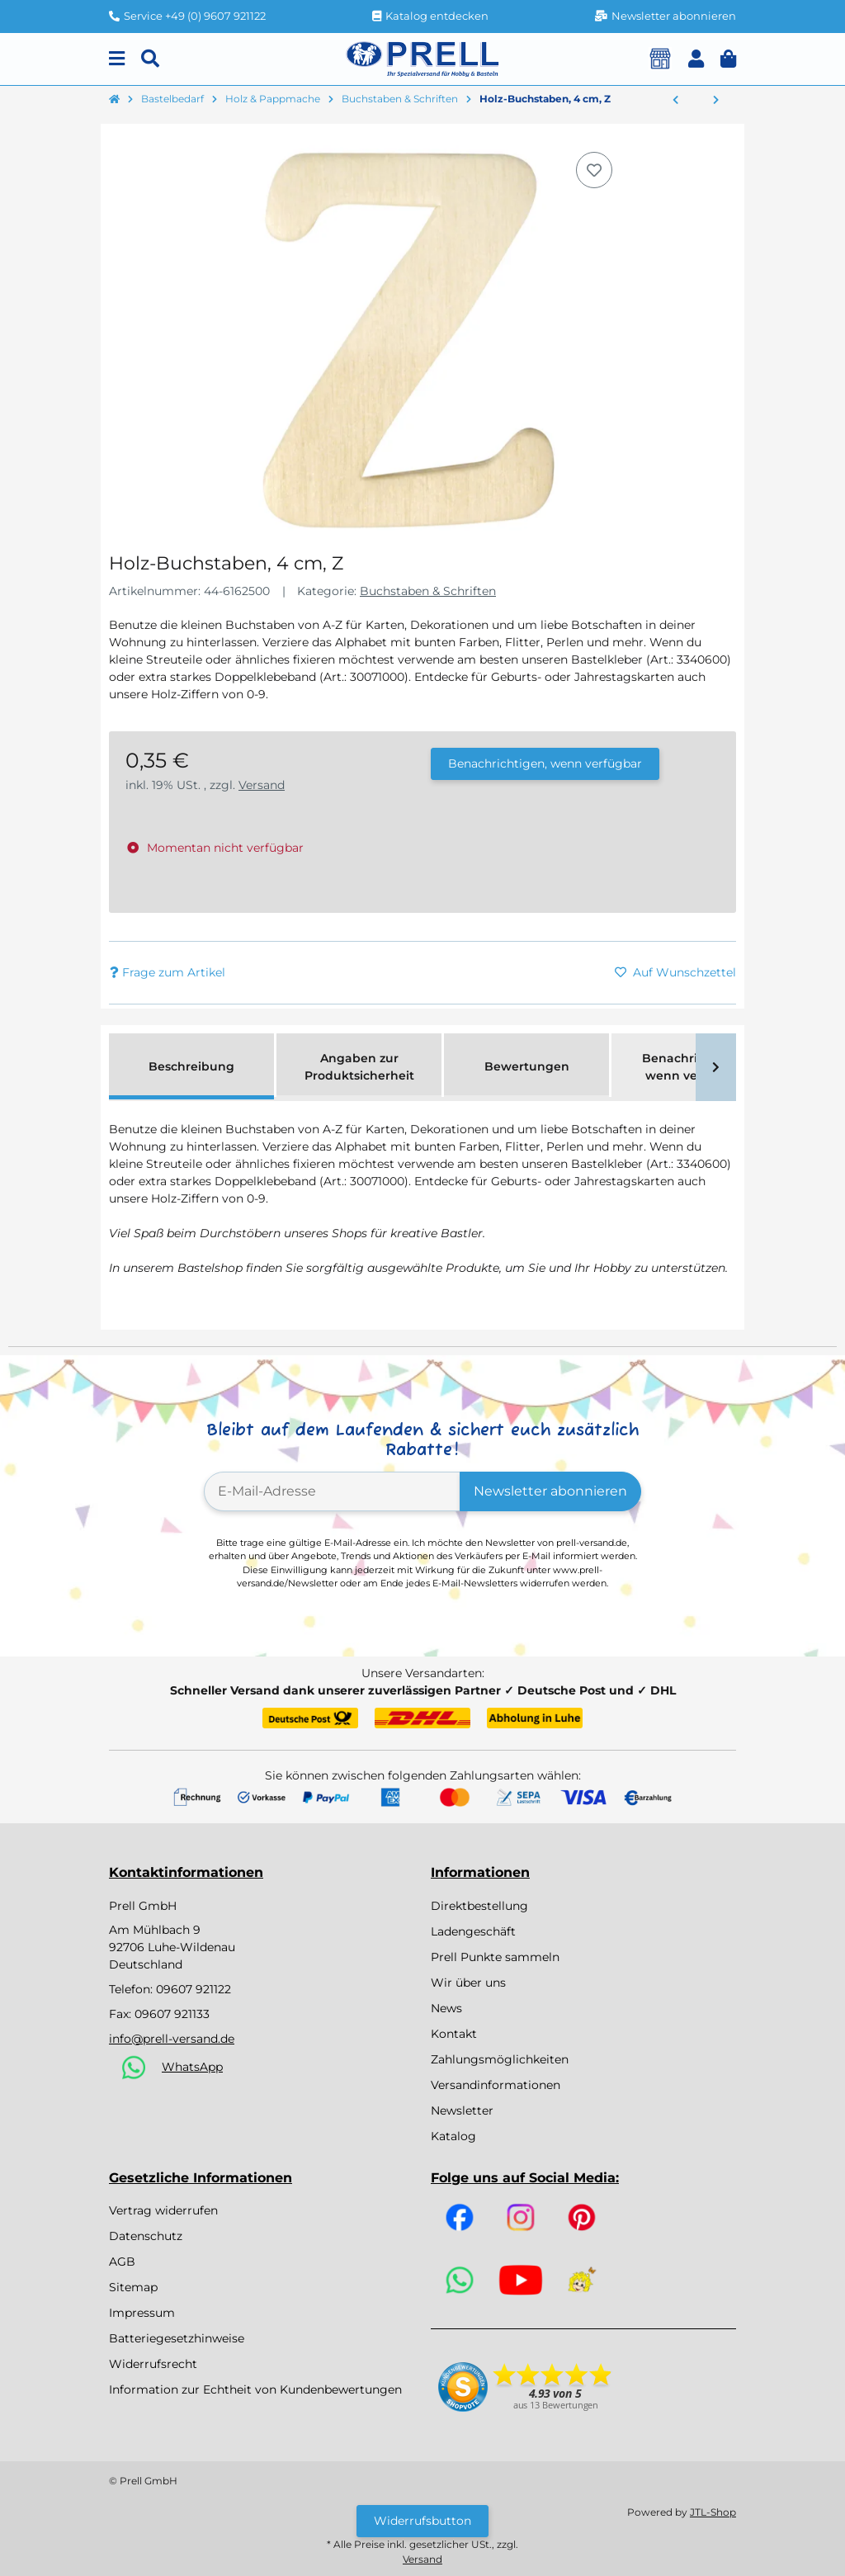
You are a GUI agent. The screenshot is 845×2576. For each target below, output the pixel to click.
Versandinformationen (495, 2084)
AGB (122, 2261)
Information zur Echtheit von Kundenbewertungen (255, 2389)
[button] (696, 59)
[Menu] (117, 59)
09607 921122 (193, 1989)
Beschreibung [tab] (191, 1066)
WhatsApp (192, 2066)
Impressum (142, 2312)
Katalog (453, 2136)
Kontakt (454, 2033)
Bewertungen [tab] (526, 1066)
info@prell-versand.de (171, 2038)
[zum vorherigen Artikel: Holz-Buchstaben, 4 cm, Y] (675, 101)
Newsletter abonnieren (550, 1491)
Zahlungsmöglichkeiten (500, 2059)
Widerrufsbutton (422, 2520)
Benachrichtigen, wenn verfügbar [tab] (694, 1067)
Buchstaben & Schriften (428, 591)
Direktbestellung (479, 1905)
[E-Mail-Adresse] (332, 1491)
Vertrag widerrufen (163, 2210)
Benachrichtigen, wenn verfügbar (545, 763)
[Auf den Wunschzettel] (594, 170)
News (446, 2008)
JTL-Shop (713, 2512)
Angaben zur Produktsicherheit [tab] (359, 1067)
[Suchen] (150, 59)
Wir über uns (468, 1982)
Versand (261, 785)
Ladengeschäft (473, 1931)
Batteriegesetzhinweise (176, 2338)
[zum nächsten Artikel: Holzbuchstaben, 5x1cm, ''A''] (716, 101)
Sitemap (133, 2287)
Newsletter (462, 2110)
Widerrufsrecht (153, 2363)
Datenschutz (145, 2236)
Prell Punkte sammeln (495, 1957)
